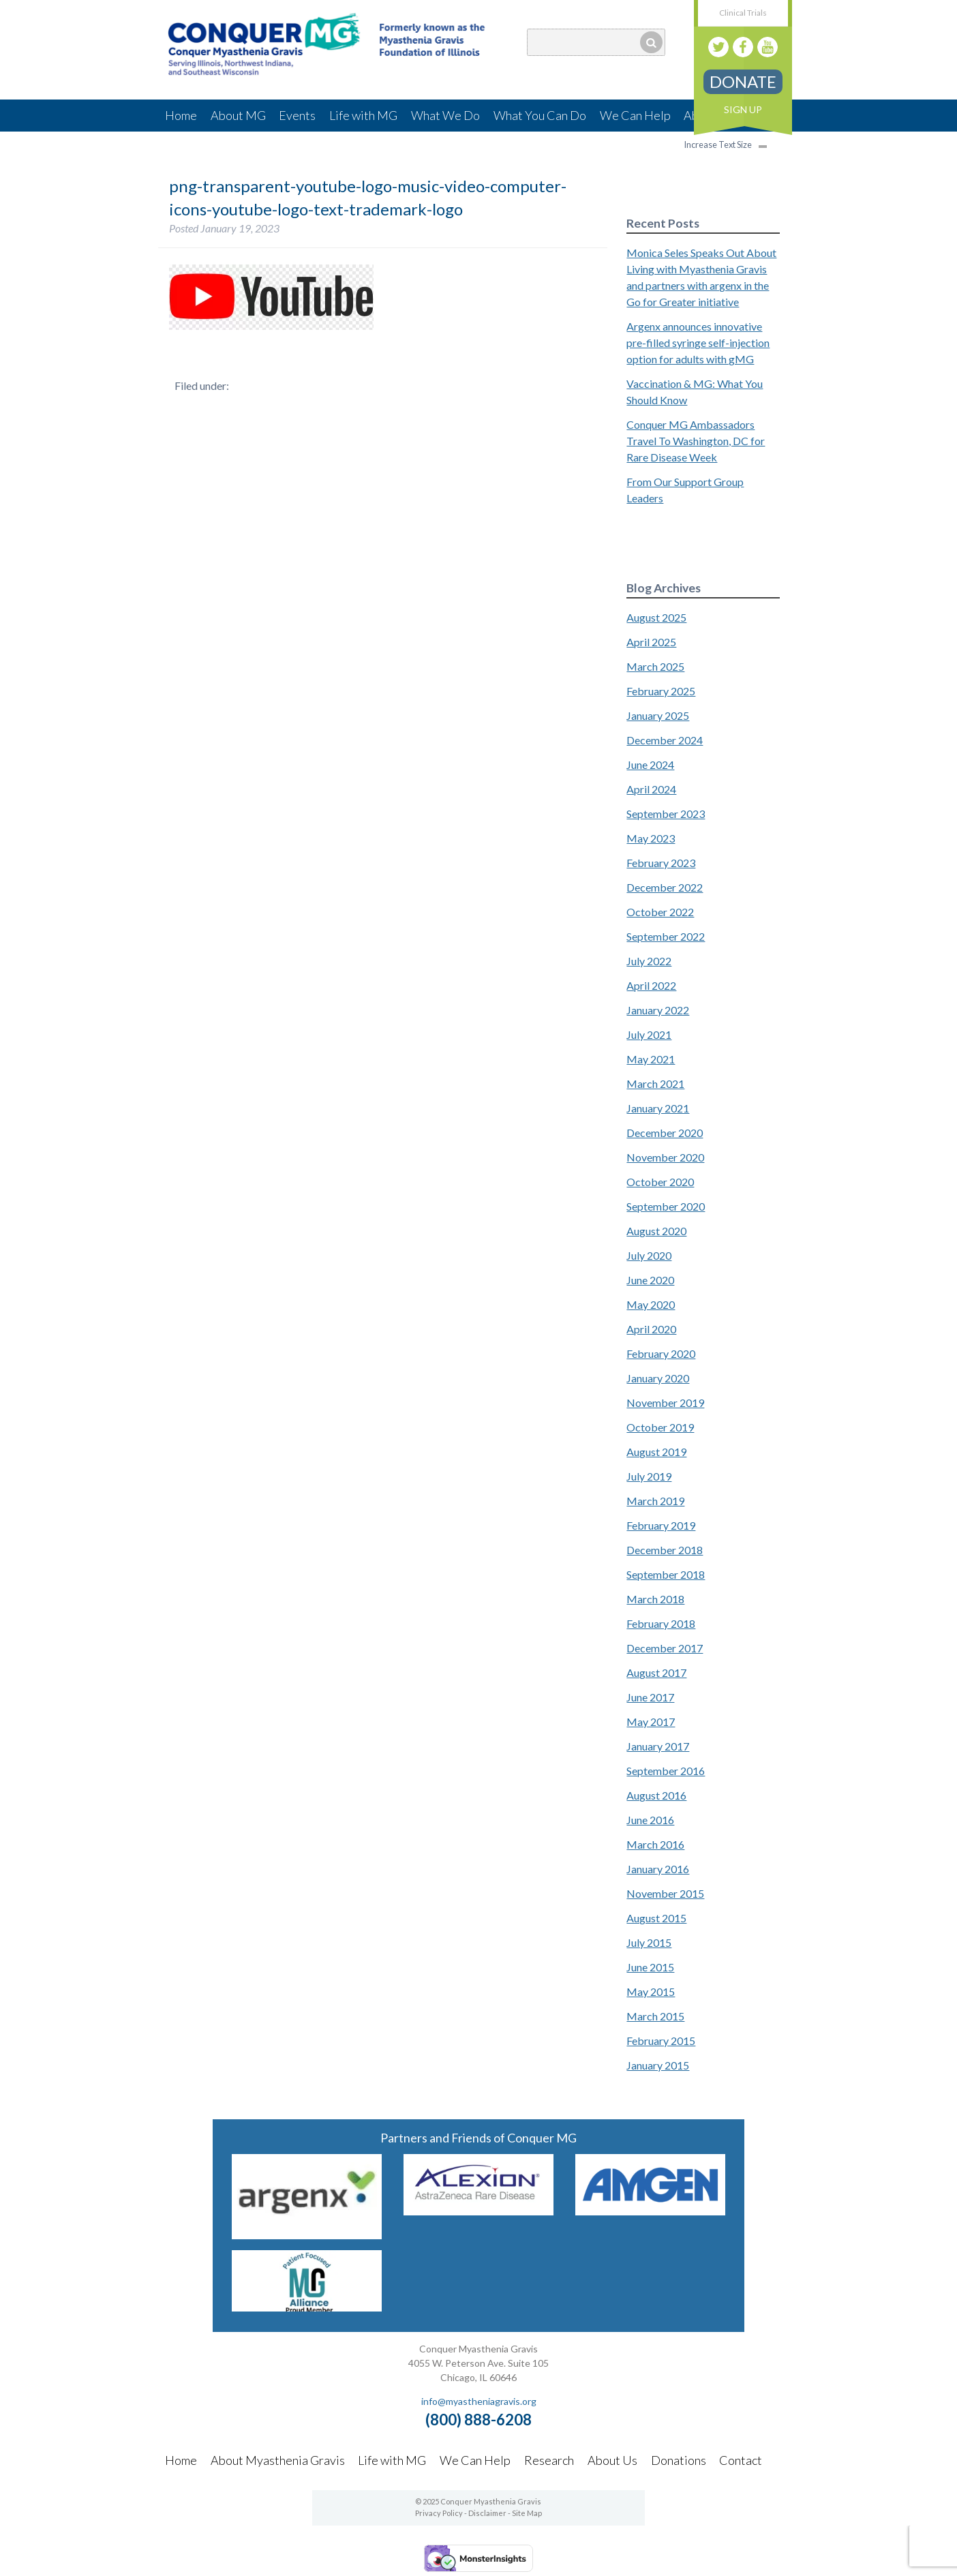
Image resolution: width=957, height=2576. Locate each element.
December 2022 (664, 887)
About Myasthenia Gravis (278, 2460)
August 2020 (656, 1230)
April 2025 (651, 641)
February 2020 (660, 1353)
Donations (678, 2460)
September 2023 (665, 813)
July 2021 (648, 1034)
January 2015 (657, 2065)
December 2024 (664, 739)
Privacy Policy (439, 2513)
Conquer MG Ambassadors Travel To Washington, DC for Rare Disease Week (695, 441)
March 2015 (655, 2016)
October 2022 (660, 911)
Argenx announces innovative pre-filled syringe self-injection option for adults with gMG (698, 342)
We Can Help (635, 115)
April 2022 (651, 985)
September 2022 (665, 936)
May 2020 (650, 1304)
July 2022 (648, 960)
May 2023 (650, 838)
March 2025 (655, 666)
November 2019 (665, 1402)
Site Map (527, 2513)
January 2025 (657, 715)
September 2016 (665, 1770)
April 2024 (651, 789)
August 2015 (656, 1917)
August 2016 (656, 1795)
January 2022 (657, 1009)
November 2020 (665, 1157)
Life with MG (363, 115)
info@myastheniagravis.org (478, 2401)
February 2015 (660, 2040)
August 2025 (656, 617)
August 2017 (656, 1672)
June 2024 (650, 764)
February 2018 (660, 1623)
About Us (612, 2460)
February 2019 (660, 1525)
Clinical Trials (743, 12)
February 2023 (660, 862)
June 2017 (650, 1697)
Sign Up (743, 109)
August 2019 (656, 1451)
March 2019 (655, 1500)
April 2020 (651, 1328)
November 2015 (665, 1893)
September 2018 (665, 1574)
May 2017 (650, 1721)
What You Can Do (539, 115)
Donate (743, 81)
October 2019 (660, 1427)
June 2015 (650, 1966)
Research (549, 2460)
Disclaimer (487, 2513)
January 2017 (657, 1746)
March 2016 (655, 1844)
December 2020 (664, 1132)
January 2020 (657, 1378)
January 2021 (657, 1108)
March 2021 (655, 1083)
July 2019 (648, 1476)
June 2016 (650, 1819)
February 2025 (660, 690)
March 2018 (655, 1598)
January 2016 (657, 1868)
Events (297, 115)
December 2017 (664, 1647)
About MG (238, 115)
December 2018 (664, 1549)
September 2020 (665, 1206)
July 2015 (648, 1942)
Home (181, 115)
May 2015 (650, 1991)
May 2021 (650, 1058)
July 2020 (648, 1255)
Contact (740, 2460)
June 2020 (650, 1279)
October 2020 (660, 1181)
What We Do (445, 115)
